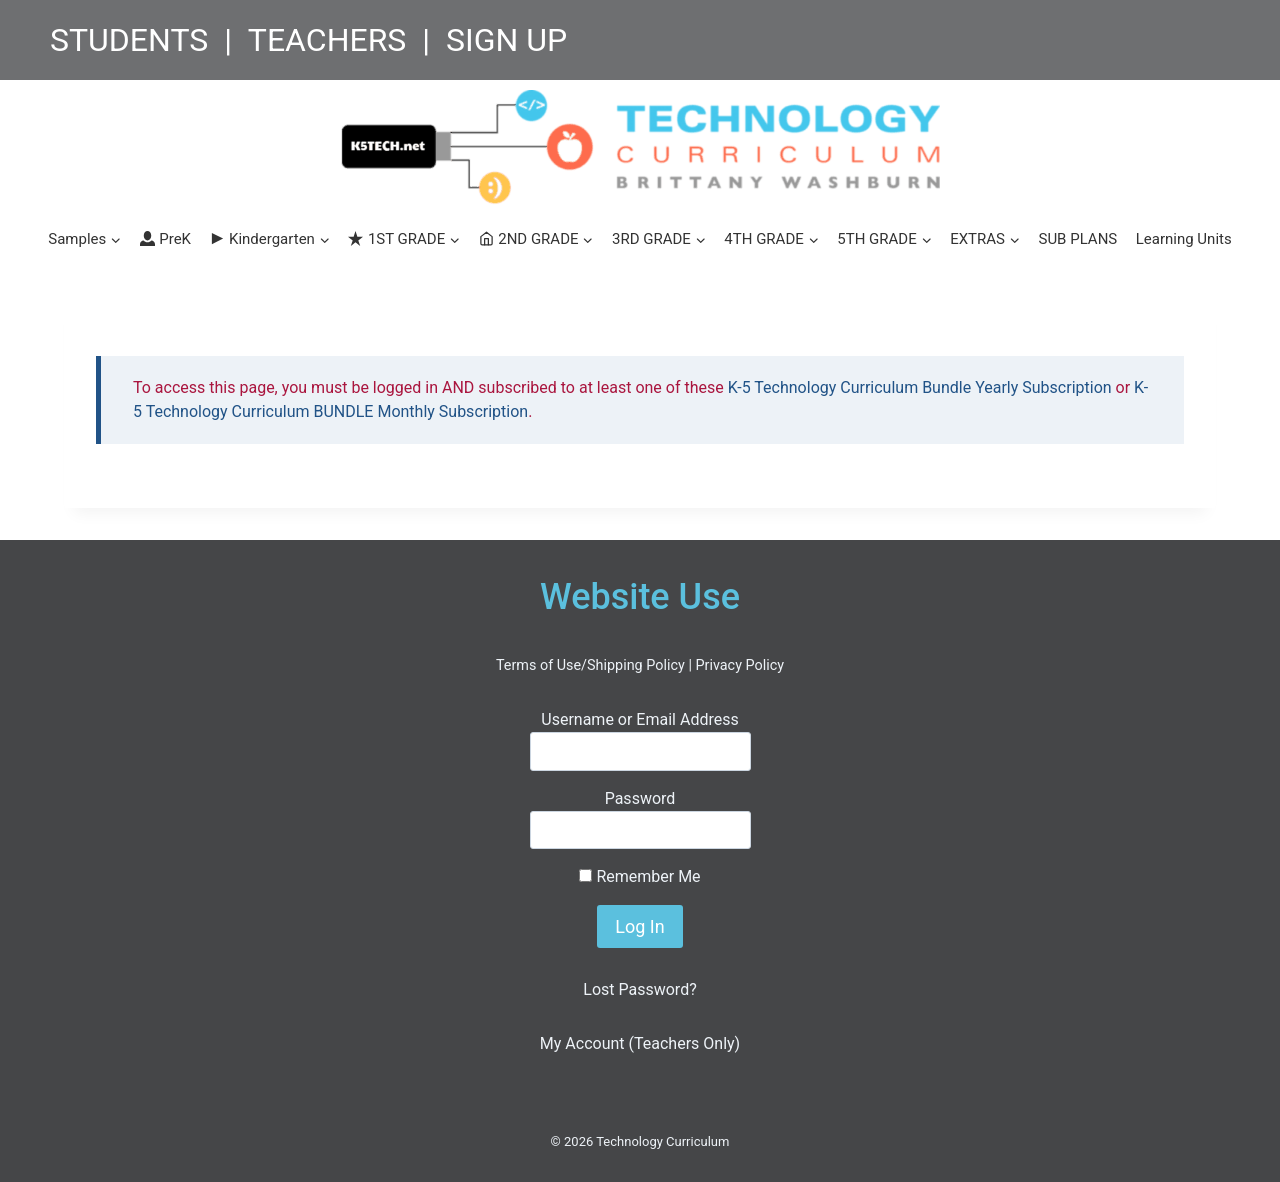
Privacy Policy (739, 665)
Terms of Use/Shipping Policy (590, 665)
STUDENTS (129, 40)
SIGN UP (506, 40)
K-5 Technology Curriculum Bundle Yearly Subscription (920, 387)
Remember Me (639, 876)
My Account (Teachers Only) (640, 1043)
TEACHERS (327, 40)
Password (640, 798)
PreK (165, 239)
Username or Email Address (639, 719)
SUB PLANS (1077, 239)
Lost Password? (639, 989)
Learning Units (1184, 239)
